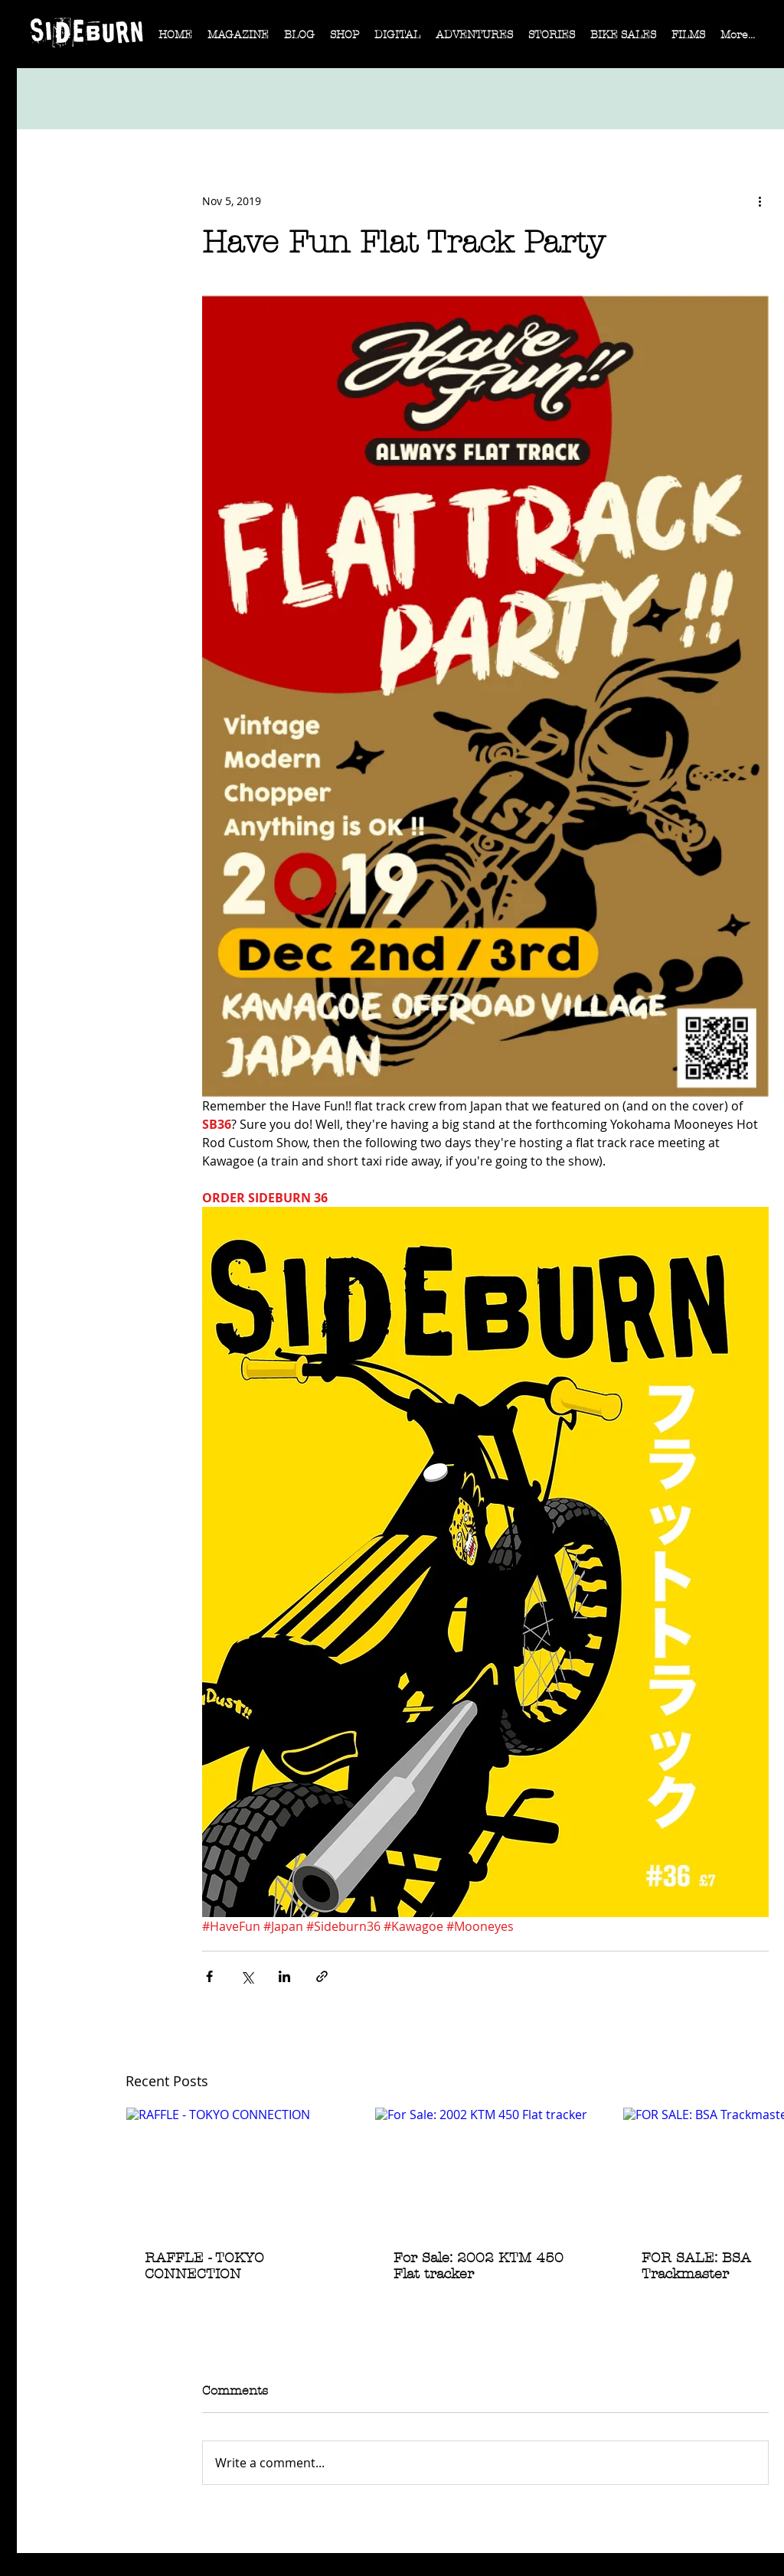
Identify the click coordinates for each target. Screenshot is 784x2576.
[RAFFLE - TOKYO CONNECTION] (237, 2170)
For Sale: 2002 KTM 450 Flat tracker (479, 2266)
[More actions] (759, 200)
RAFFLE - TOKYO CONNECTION (204, 2266)
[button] (238, 40)
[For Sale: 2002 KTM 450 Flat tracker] (485, 2170)
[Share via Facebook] (209, 1976)
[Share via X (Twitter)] (247, 1976)
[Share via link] (322, 1976)
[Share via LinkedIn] (284, 1976)
